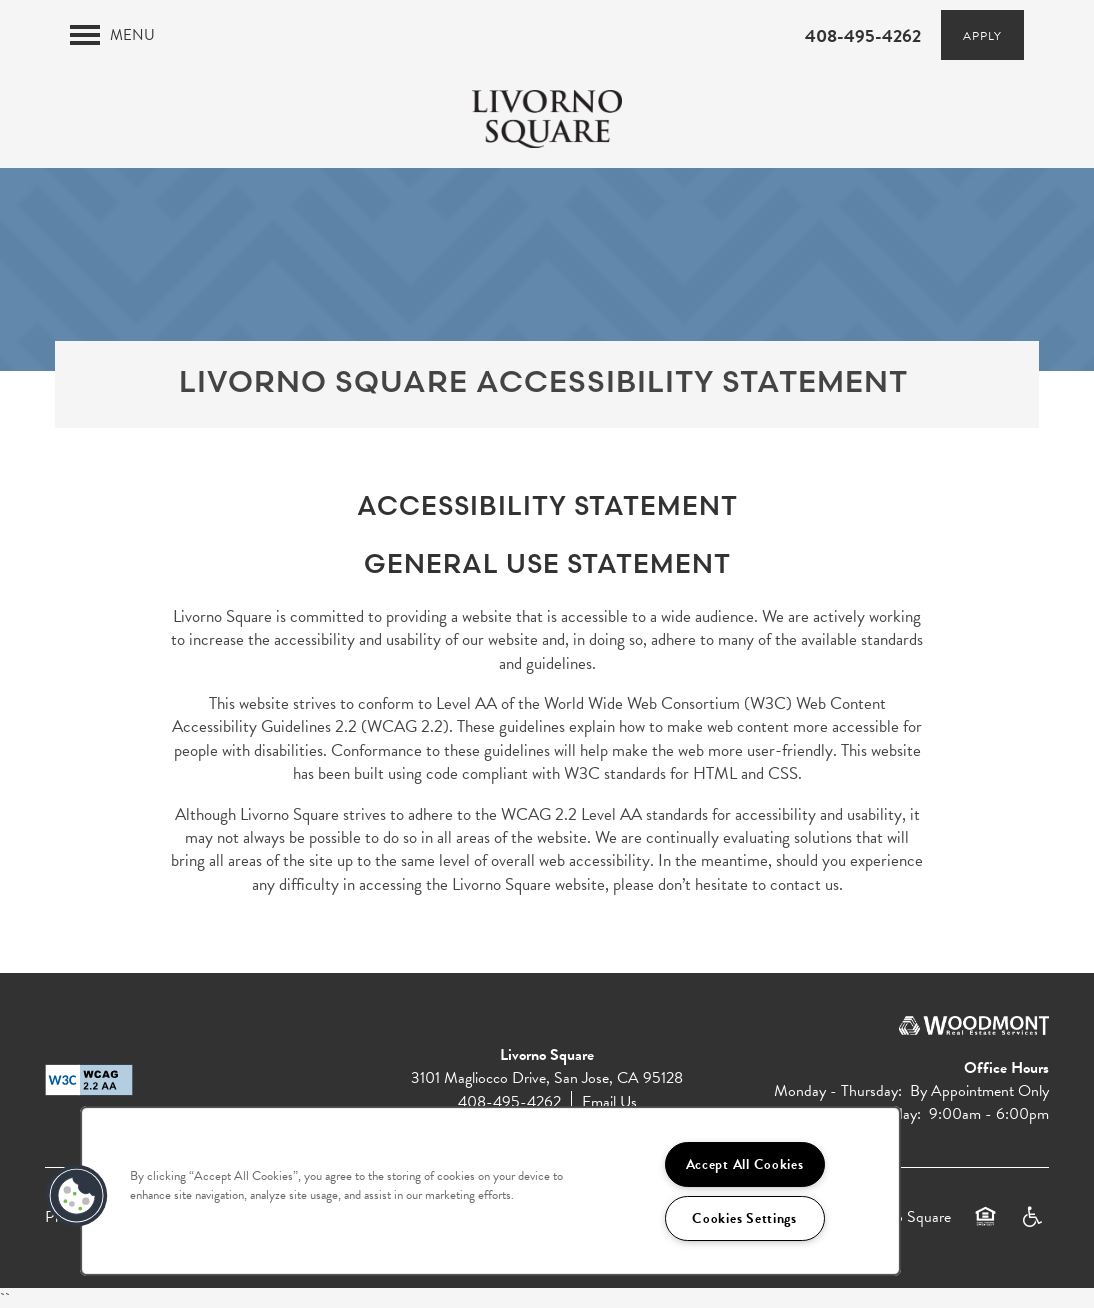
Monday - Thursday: (838, 1091)
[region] (490, 1191)
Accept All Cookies (745, 1164)
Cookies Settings (744, 1218)
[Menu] (112, 35)
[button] (982, 35)
